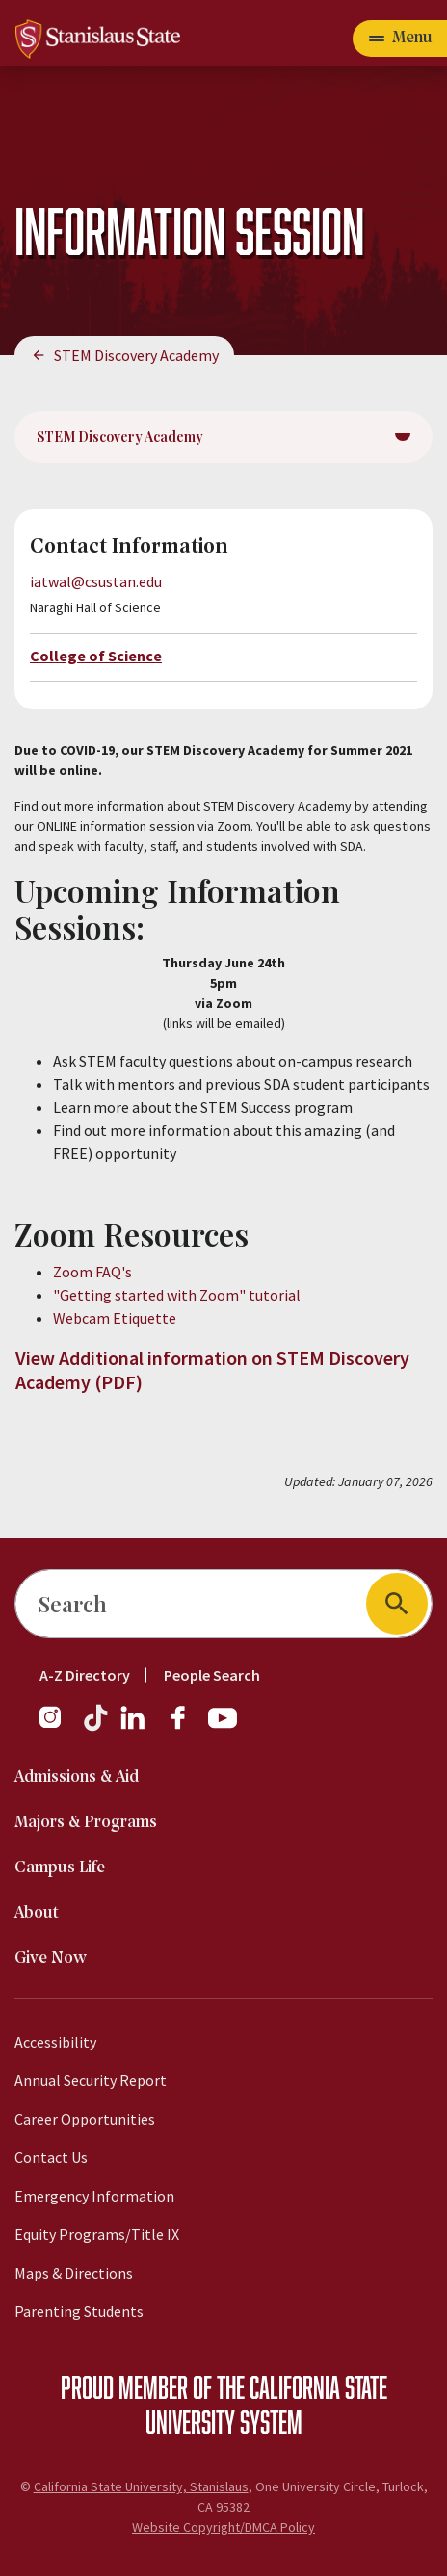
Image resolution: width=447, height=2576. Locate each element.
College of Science (96, 655)
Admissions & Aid (76, 1777)
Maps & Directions (73, 2272)
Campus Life (59, 1868)
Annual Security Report (90, 2080)
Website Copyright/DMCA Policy (223, 2527)
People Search (212, 1675)
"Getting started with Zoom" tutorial (177, 1294)
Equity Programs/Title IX (96, 2234)
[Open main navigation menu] (400, 38)
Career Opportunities (84, 2118)
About (36, 1913)
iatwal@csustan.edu (96, 581)
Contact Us (51, 2157)
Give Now (50, 1958)
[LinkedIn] (133, 1727)
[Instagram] (57, 1727)
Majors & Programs (85, 1823)
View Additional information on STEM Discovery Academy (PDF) (212, 1370)
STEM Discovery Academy (136, 355)
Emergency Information (94, 2195)
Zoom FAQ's (94, 1271)
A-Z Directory (84, 1675)
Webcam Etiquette (114, 1317)
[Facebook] (186, 1727)
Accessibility (55, 2041)
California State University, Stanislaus (141, 2486)
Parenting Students (79, 2311)
